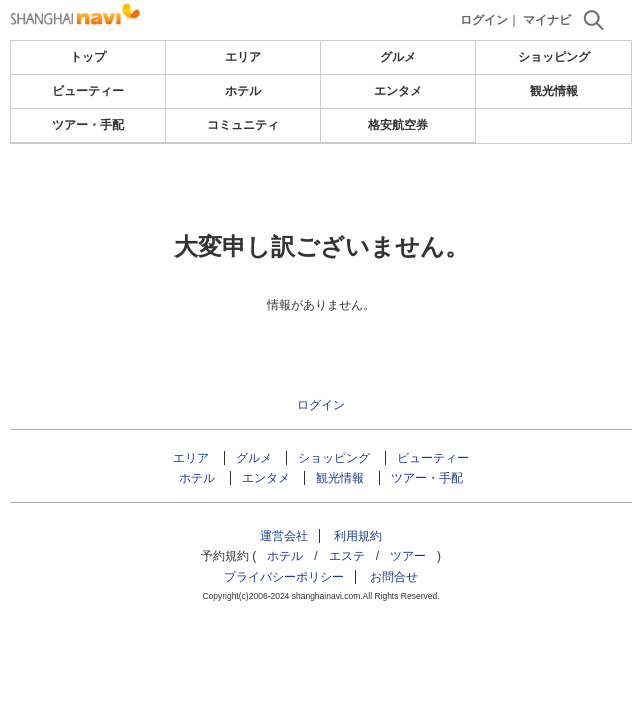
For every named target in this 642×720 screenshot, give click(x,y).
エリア (243, 57)
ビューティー (88, 91)
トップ (88, 57)
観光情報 (554, 91)
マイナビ (547, 20)
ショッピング (554, 57)
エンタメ (398, 91)
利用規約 (358, 536)
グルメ (398, 57)
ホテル (243, 91)
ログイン (484, 20)
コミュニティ (243, 125)
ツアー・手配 (88, 125)
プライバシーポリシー (284, 577)
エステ (347, 556)
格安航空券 (398, 125)
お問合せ (394, 577)
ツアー (408, 556)
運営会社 (284, 536)
